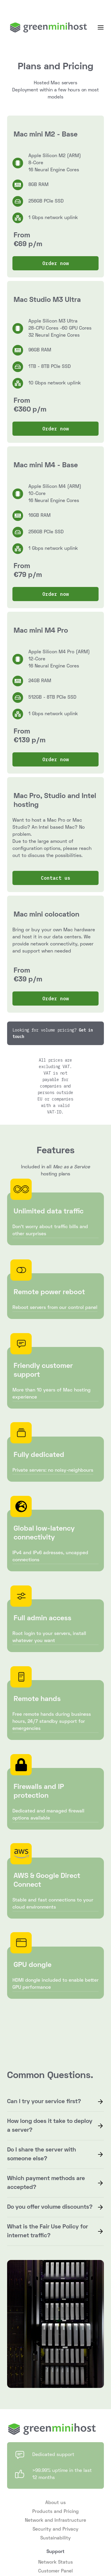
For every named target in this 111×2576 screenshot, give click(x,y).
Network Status (55, 2562)
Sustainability (55, 2538)
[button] (100, 27)
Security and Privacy (55, 2529)
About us (55, 2503)
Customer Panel (55, 2571)
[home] (47, 27)
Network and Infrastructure (55, 2521)
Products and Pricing (55, 2512)
